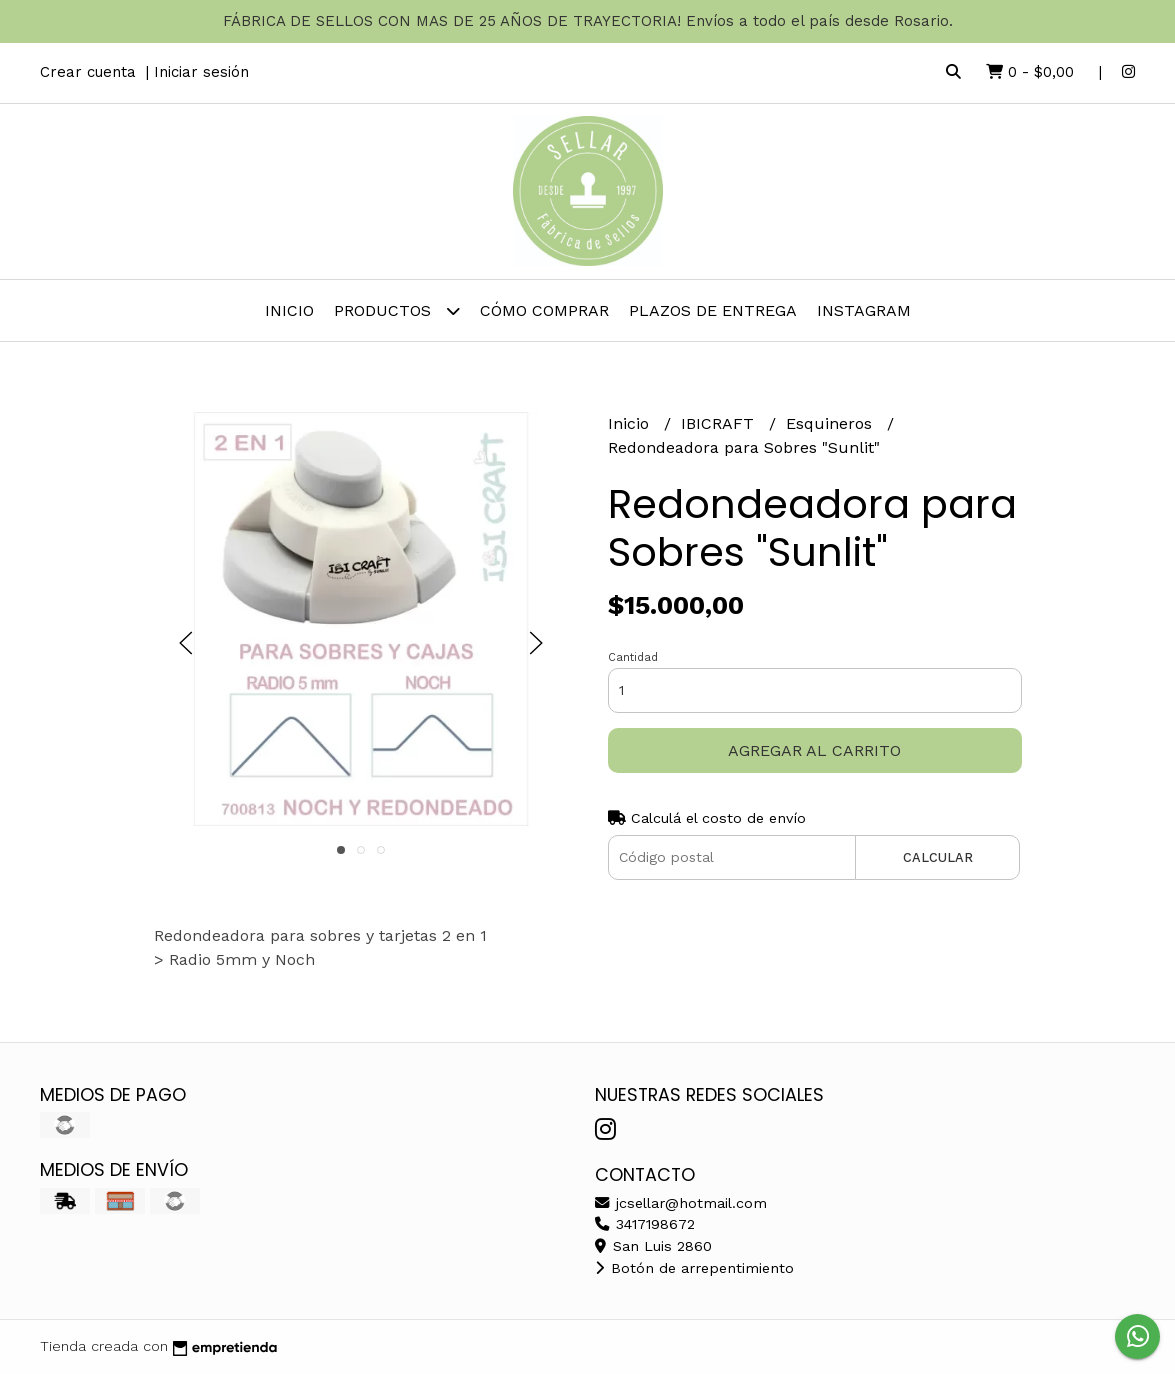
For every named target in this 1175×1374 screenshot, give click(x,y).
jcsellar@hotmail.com (681, 1203)
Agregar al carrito (814, 750)
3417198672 (645, 1224)
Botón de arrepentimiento (694, 1268)
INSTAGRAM (864, 310)
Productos (397, 310)
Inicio (289, 310)
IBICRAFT (720, 423)
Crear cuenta (88, 72)
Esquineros (831, 423)
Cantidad (633, 657)
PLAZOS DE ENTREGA (713, 310)
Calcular (938, 857)
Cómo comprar (544, 310)
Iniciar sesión (201, 72)
